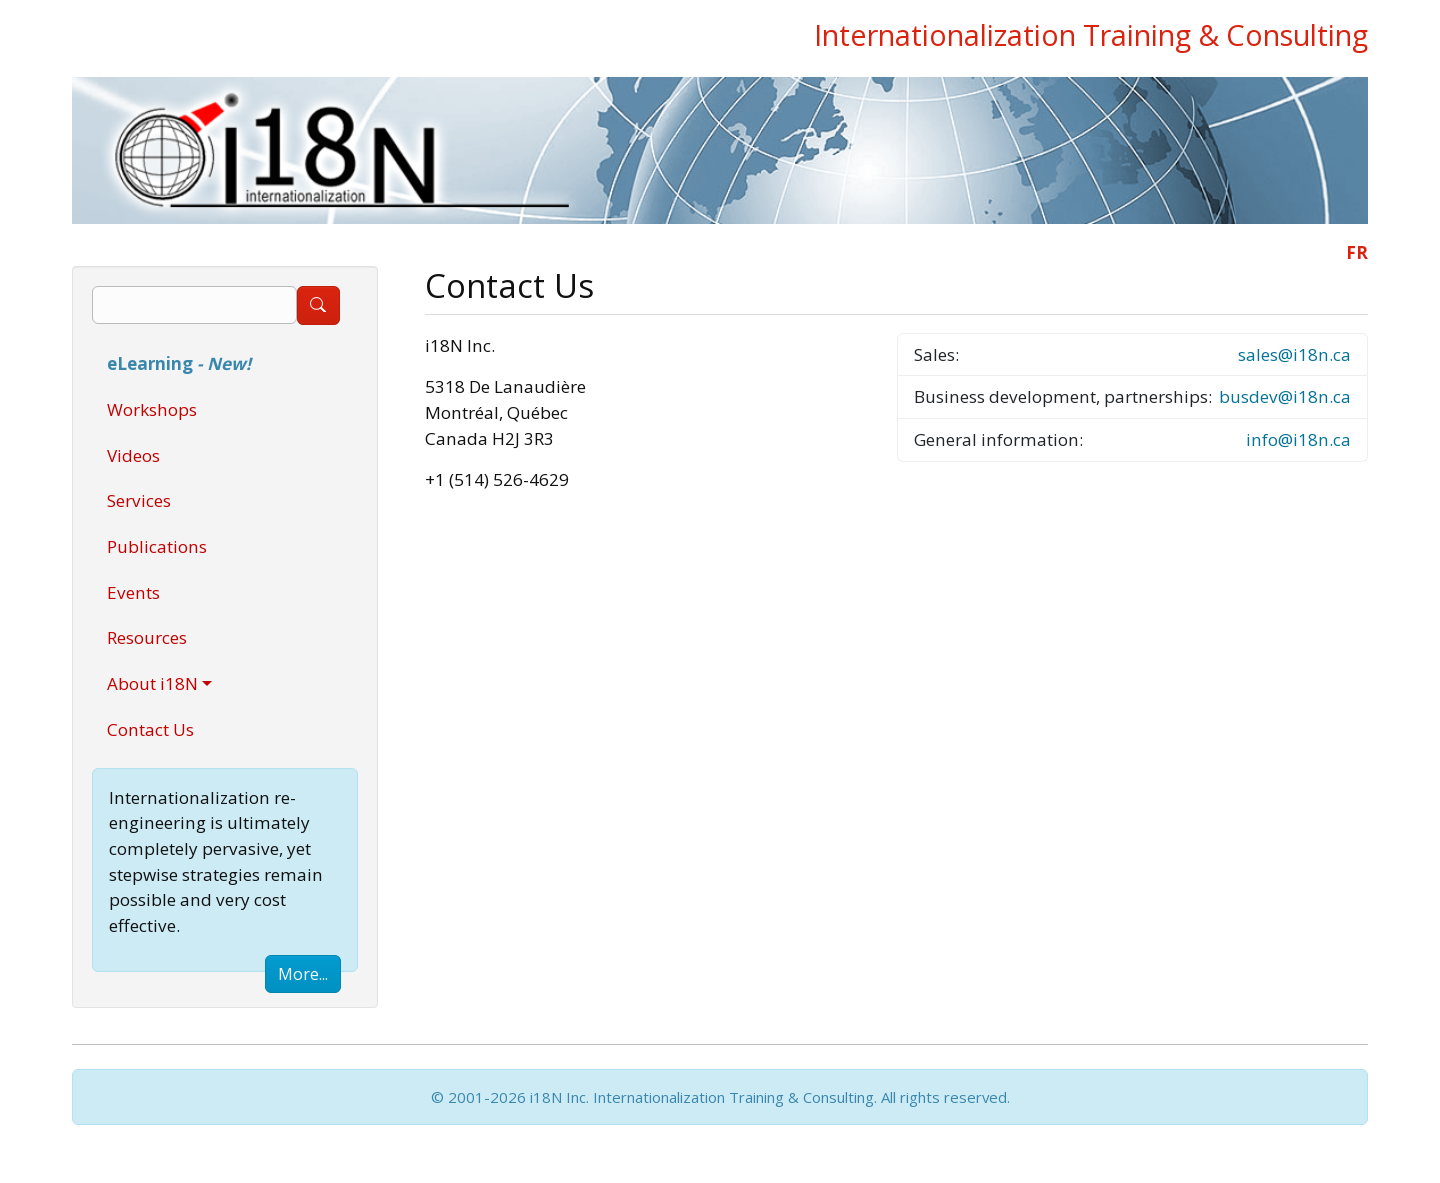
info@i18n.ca (1298, 439)
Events (133, 592)
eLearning (179, 363)
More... (303, 974)
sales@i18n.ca (1294, 354)
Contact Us (150, 729)
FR (1357, 252)
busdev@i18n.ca (1285, 396)
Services (139, 500)
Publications (157, 546)
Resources (147, 637)
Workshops (152, 409)
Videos (133, 455)
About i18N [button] (152, 683)
